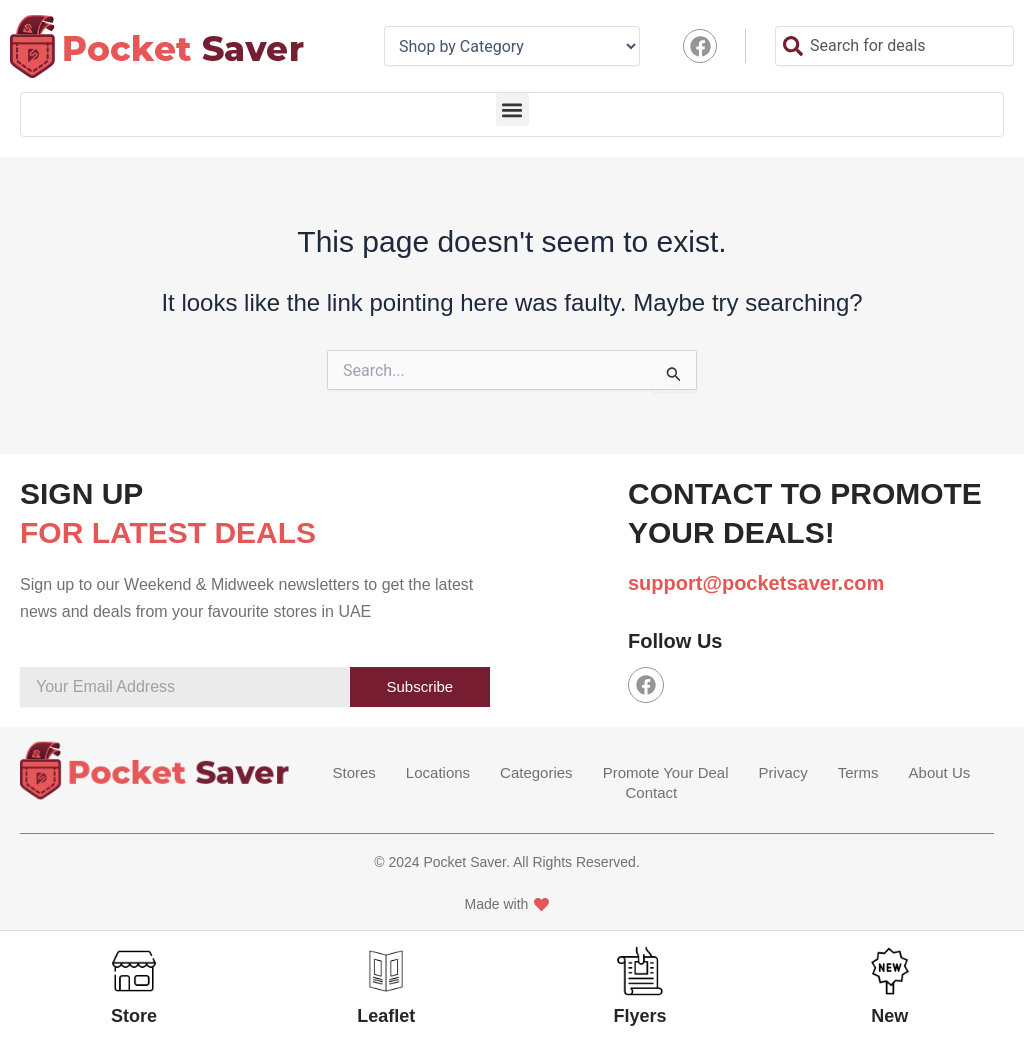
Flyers (640, 1016)
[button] (512, 109)
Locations (438, 772)
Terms (858, 772)
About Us (940, 772)
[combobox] (894, 46)
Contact (652, 792)
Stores (354, 772)
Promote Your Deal (666, 772)
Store (134, 1016)
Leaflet (386, 1016)
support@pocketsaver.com (756, 583)
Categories (536, 772)
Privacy (783, 772)
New (889, 1016)
